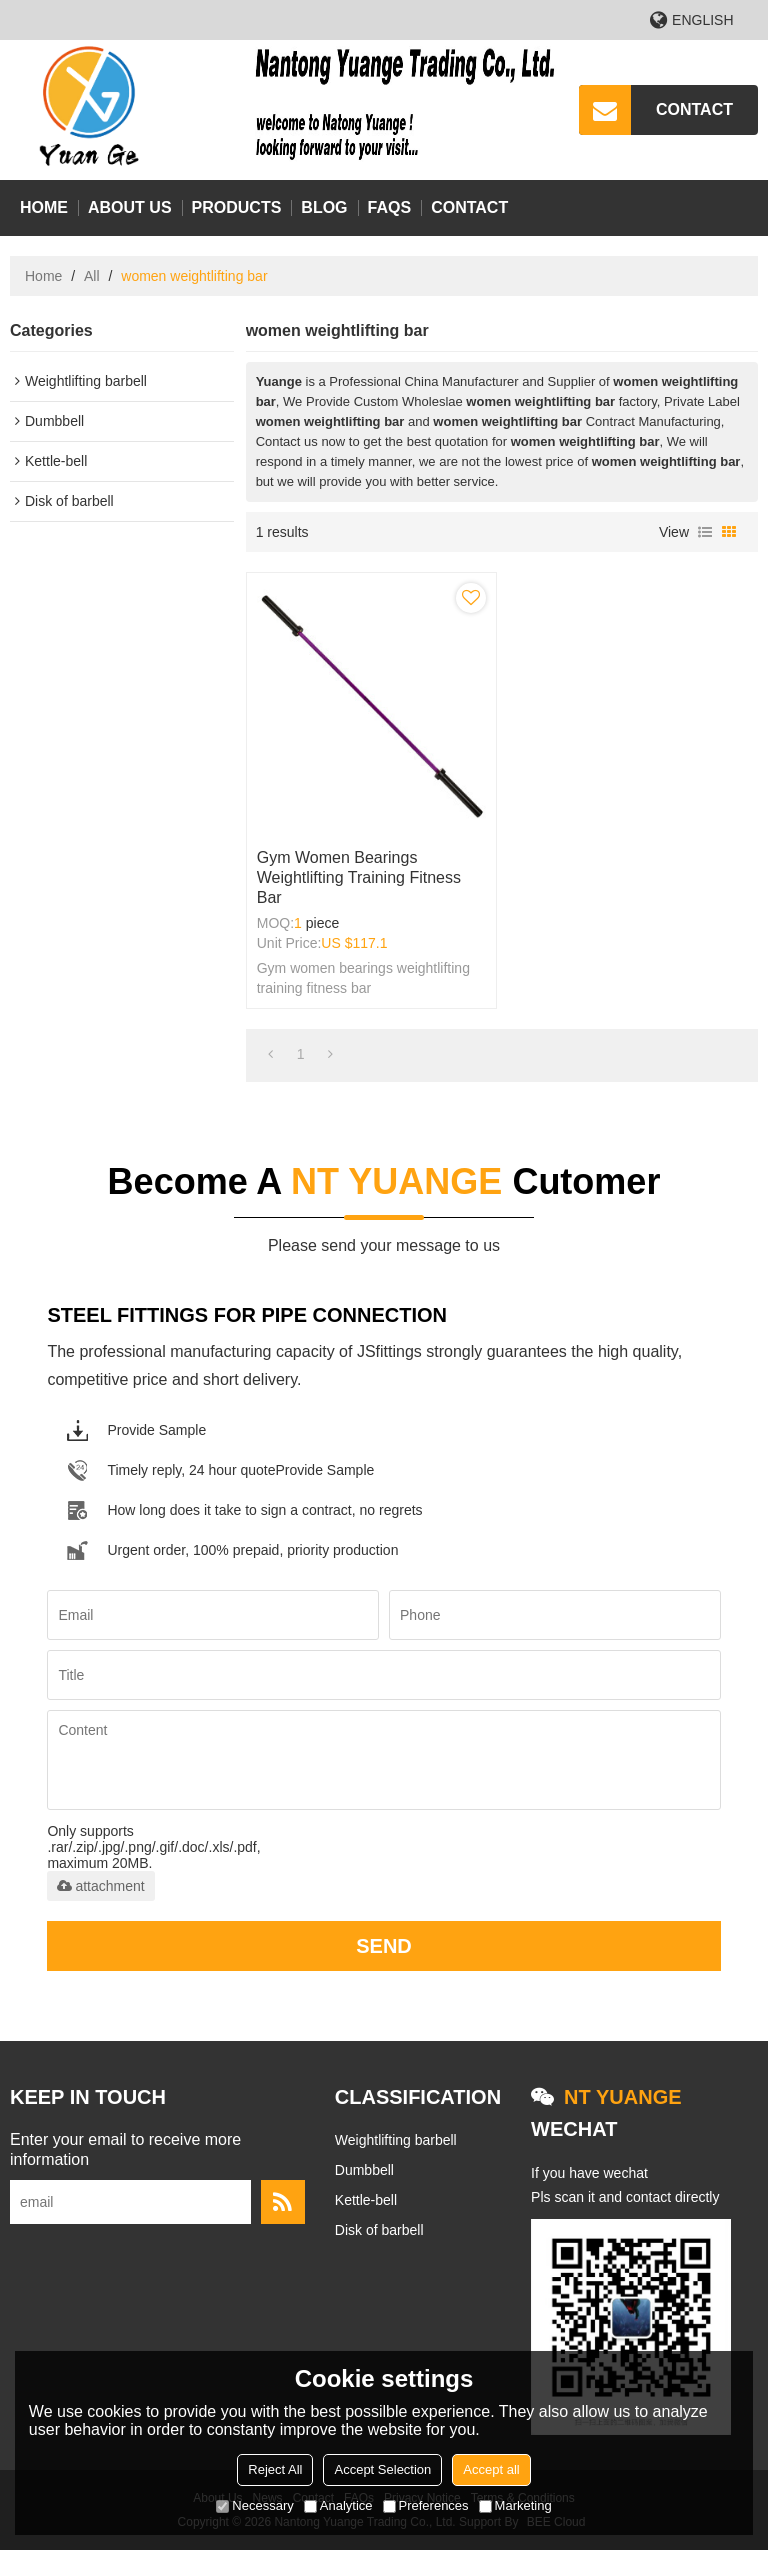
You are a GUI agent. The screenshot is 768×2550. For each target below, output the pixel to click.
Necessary (254, 2505)
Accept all (491, 2469)
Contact (469, 207)
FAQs (390, 207)
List (705, 532)
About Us (130, 207)
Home (44, 207)
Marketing (515, 2505)
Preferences (426, 2505)
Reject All (275, 2469)
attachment (100, 1886)
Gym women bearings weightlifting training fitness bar (359, 877)
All (92, 276)
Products (237, 207)
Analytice (338, 2505)
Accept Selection (382, 2469)
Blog (324, 207)
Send (384, 1946)
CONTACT (694, 109)
